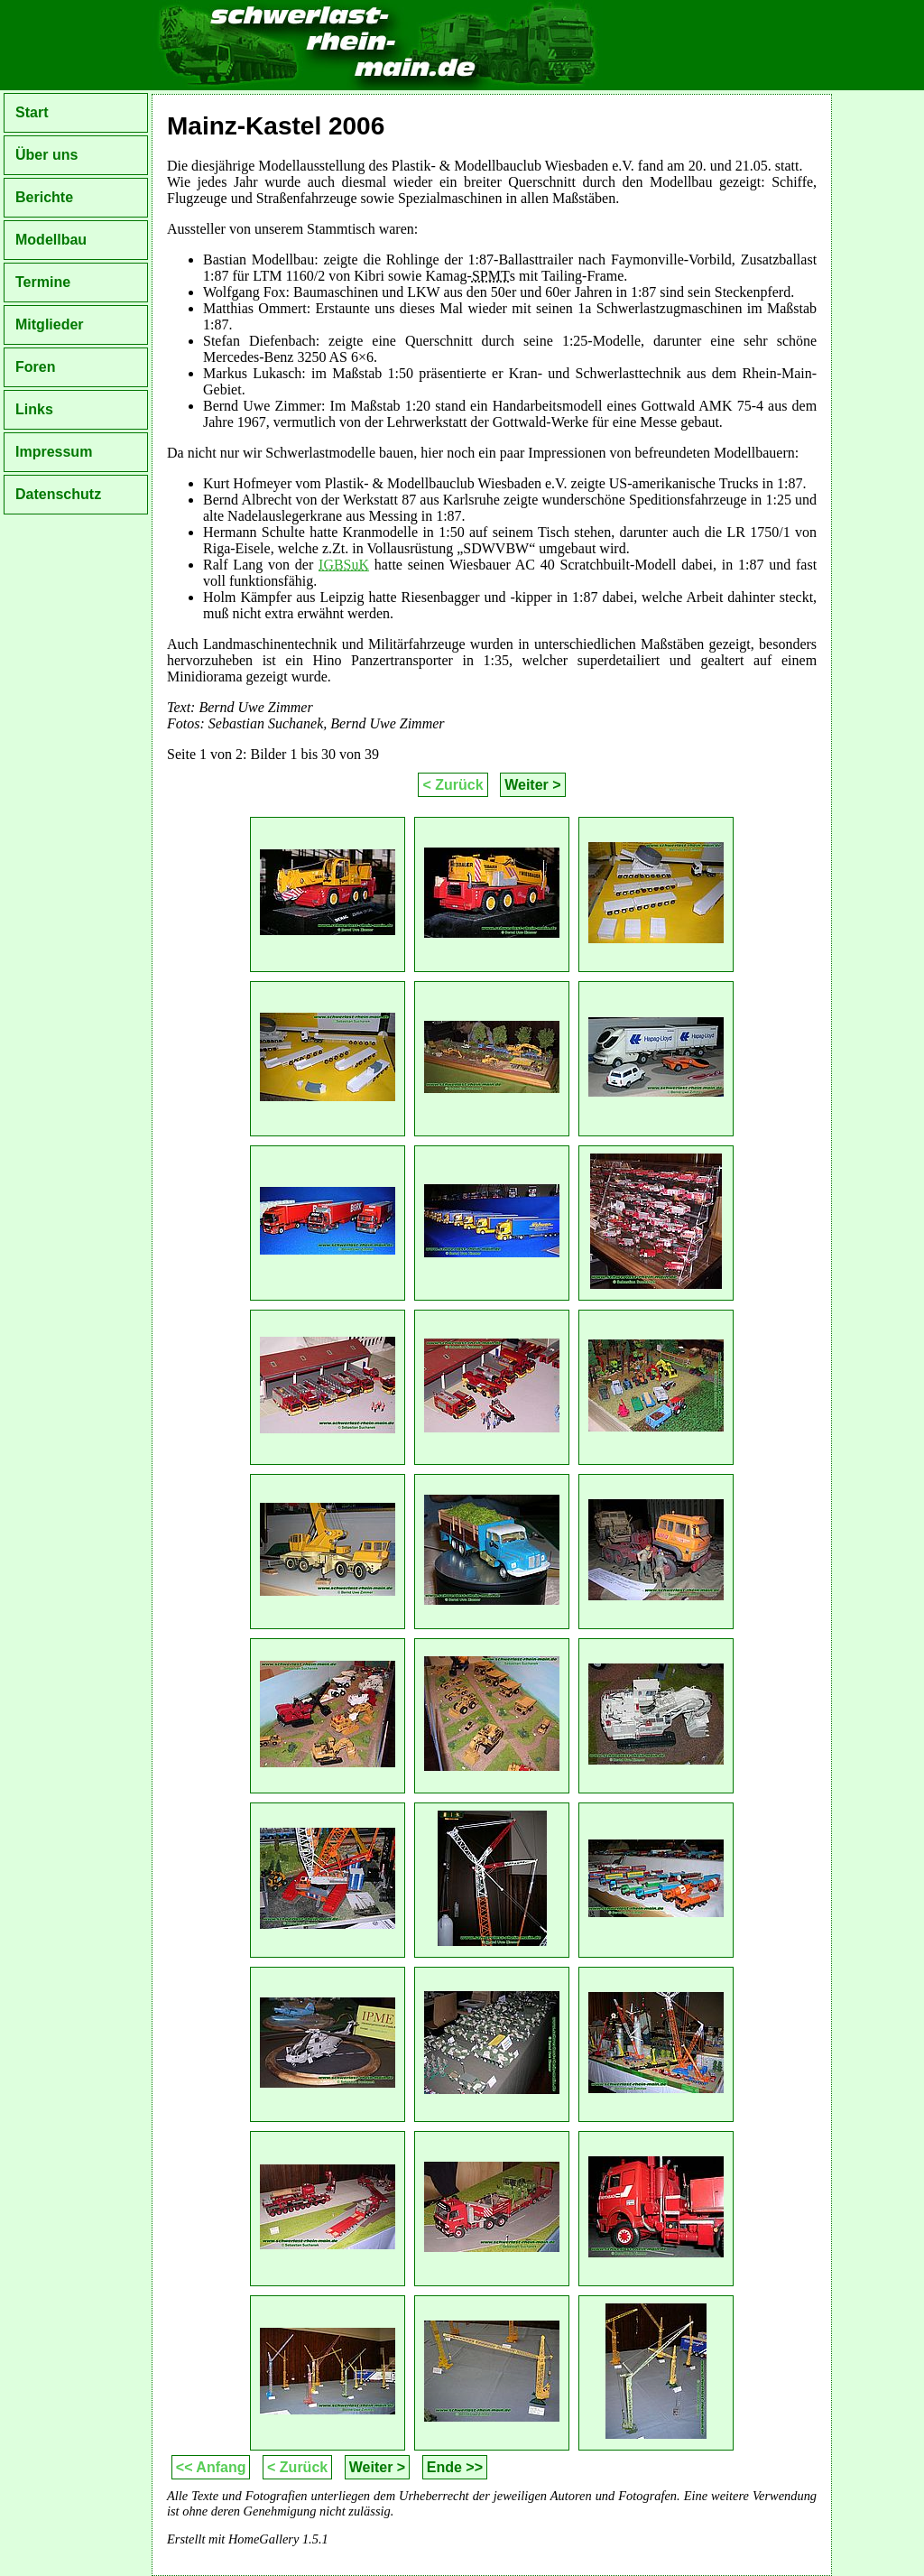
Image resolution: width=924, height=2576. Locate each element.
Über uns (46, 154)
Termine (42, 282)
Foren (35, 367)
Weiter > (532, 784)
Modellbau (51, 239)
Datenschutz (58, 494)
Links (34, 409)
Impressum (53, 451)
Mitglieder (49, 324)
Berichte (44, 197)
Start (31, 112)
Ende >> (455, 2467)
